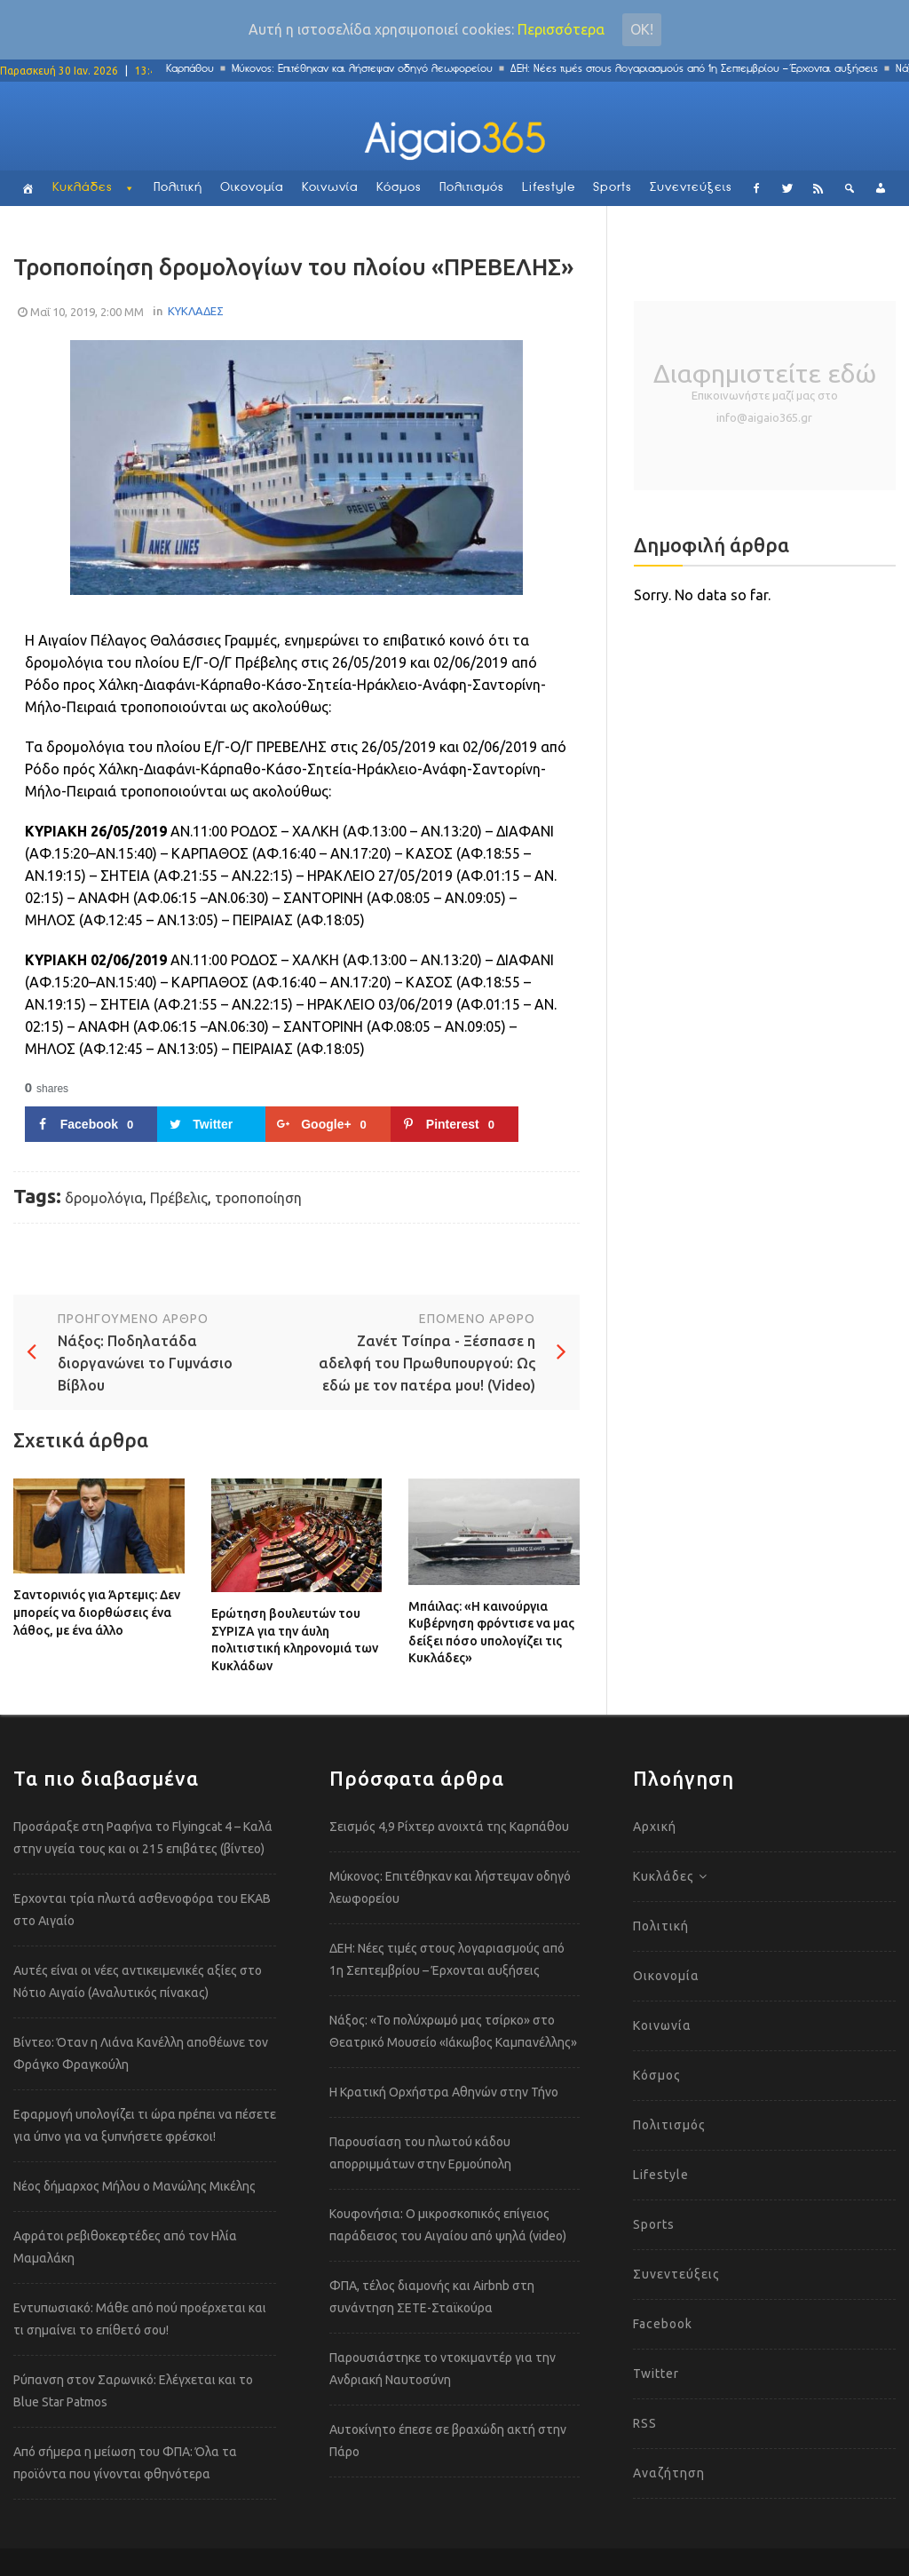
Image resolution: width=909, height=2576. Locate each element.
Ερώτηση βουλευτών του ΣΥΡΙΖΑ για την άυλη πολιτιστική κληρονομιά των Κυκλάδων (294, 1639)
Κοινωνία (330, 188)
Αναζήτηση (669, 2473)
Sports (612, 188)
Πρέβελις (179, 1198)
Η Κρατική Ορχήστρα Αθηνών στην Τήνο (443, 2092)
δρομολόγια (104, 1198)
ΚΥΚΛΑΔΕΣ (196, 311)
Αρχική (654, 1826)
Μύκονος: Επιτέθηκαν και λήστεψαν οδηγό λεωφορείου (371, 69)
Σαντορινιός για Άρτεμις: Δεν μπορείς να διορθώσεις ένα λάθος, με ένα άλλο (96, 1612)
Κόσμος (399, 188)
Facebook (662, 2324)
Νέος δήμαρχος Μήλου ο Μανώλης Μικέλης (134, 2186)
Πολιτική (178, 188)
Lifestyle (548, 188)
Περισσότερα (561, 29)
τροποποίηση (258, 1198)
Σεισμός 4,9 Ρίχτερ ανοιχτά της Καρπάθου (449, 1826)
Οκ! (641, 29)
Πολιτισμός (471, 188)
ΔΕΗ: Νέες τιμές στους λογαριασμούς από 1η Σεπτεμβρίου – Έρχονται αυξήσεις (703, 69)
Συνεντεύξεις (691, 188)
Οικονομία (252, 188)
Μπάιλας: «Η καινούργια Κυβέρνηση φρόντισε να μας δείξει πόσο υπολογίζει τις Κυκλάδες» (491, 1632)
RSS (645, 2423)
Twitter (656, 2373)
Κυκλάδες (82, 188)
